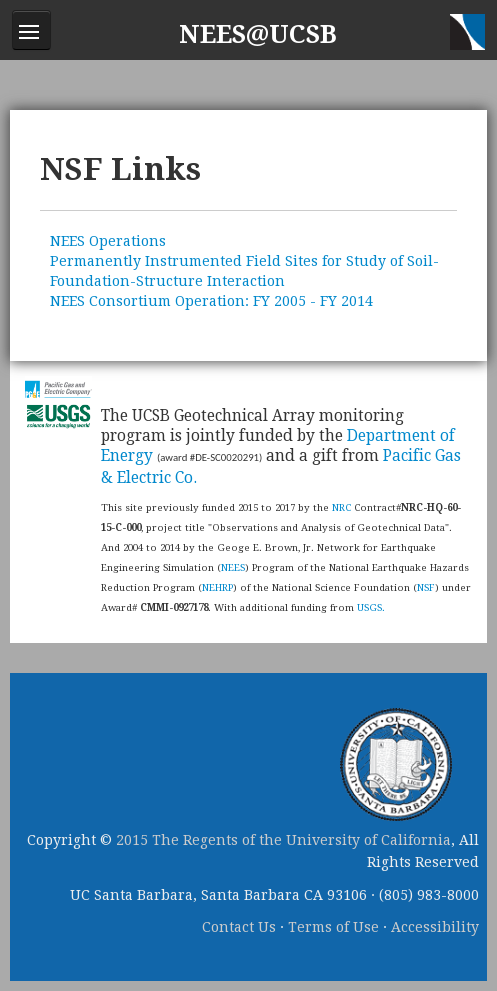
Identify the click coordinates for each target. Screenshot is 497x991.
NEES (233, 567)
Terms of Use (333, 927)
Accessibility (435, 927)
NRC (341, 507)
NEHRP (217, 587)
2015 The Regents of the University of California (283, 840)
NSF (426, 587)
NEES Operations (108, 241)
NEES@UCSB (258, 34)
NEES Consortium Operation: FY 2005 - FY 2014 (211, 301)
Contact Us (239, 927)
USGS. (371, 607)
